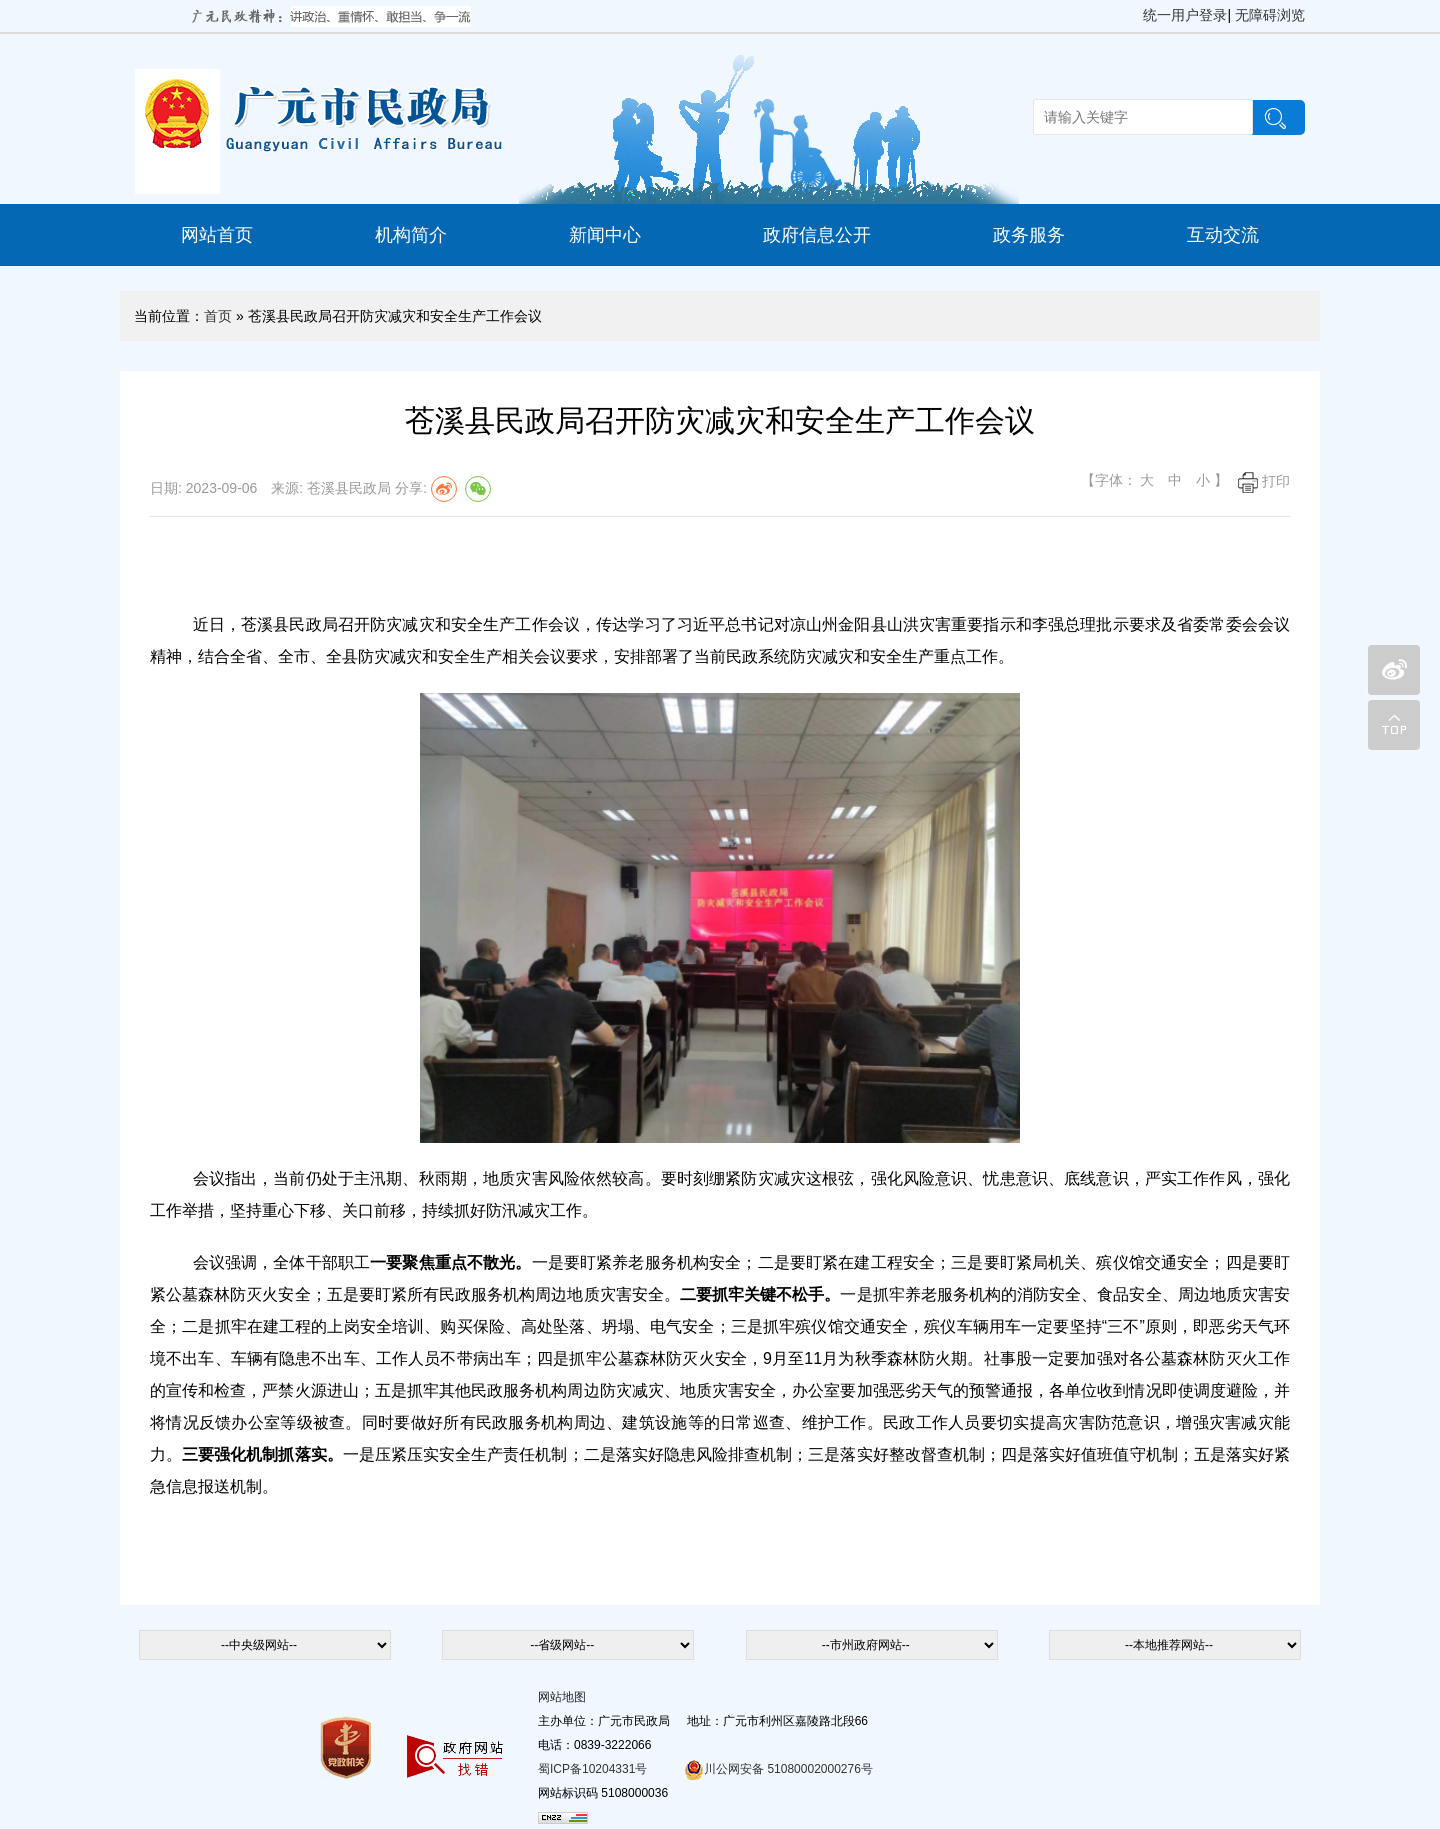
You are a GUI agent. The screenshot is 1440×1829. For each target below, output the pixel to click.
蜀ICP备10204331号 (592, 1769)
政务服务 (1029, 235)
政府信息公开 (817, 235)
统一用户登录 (1185, 15)
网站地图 (562, 1697)
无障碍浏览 (1270, 15)
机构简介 (411, 235)
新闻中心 (605, 235)
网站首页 (217, 235)
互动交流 (1223, 235)
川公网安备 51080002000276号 (778, 1769)
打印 (1264, 481)
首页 (218, 316)
